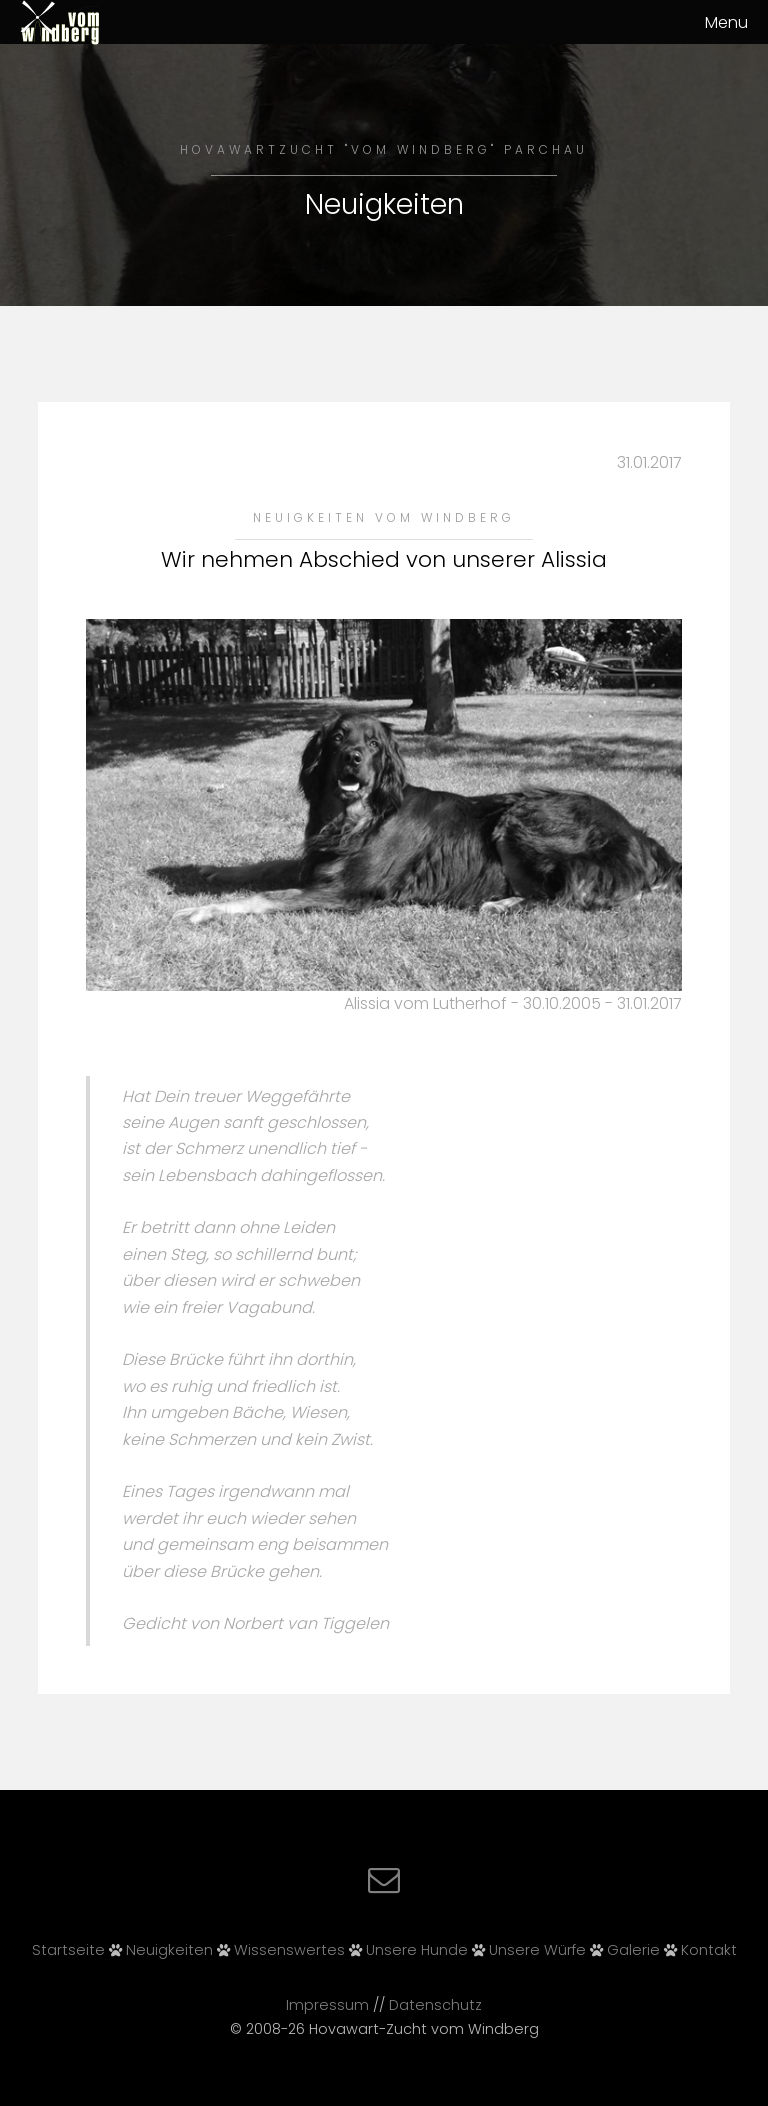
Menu (726, 22)
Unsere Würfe (537, 1950)
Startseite (68, 1950)
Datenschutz (435, 2005)
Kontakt (709, 1950)
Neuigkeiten (169, 1950)
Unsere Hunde (417, 1950)
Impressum (327, 2005)
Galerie (633, 1950)
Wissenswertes (289, 1950)
